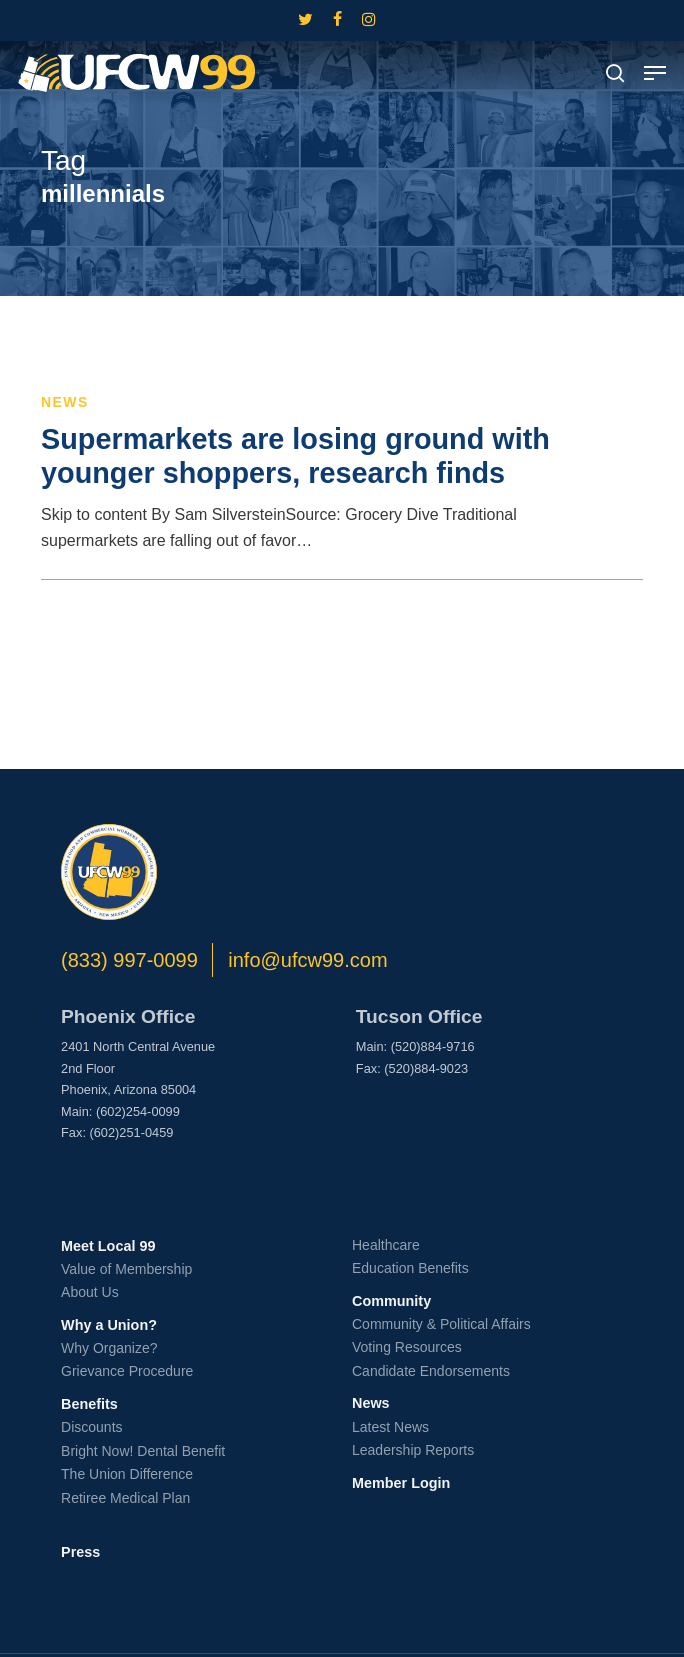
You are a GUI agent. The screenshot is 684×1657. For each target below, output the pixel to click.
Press (80, 1552)
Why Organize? (109, 1348)
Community (391, 1301)
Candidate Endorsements (431, 1371)
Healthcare (386, 1245)
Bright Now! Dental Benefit (143, 1451)
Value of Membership (126, 1269)
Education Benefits (410, 1268)
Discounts (91, 1427)
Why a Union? (109, 1325)
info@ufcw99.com (307, 960)
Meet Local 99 (108, 1246)
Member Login (401, 1483)
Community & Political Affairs (441, 1324)
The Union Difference (127, 1474)
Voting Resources (407, 1347)
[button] (655, 73)
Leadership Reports (413, 1450)
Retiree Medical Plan (125, 1498)
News (65, 402)
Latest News (390, 1427)
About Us (90, 1292)
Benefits (89, 1404)
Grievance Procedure (127, 1371)
